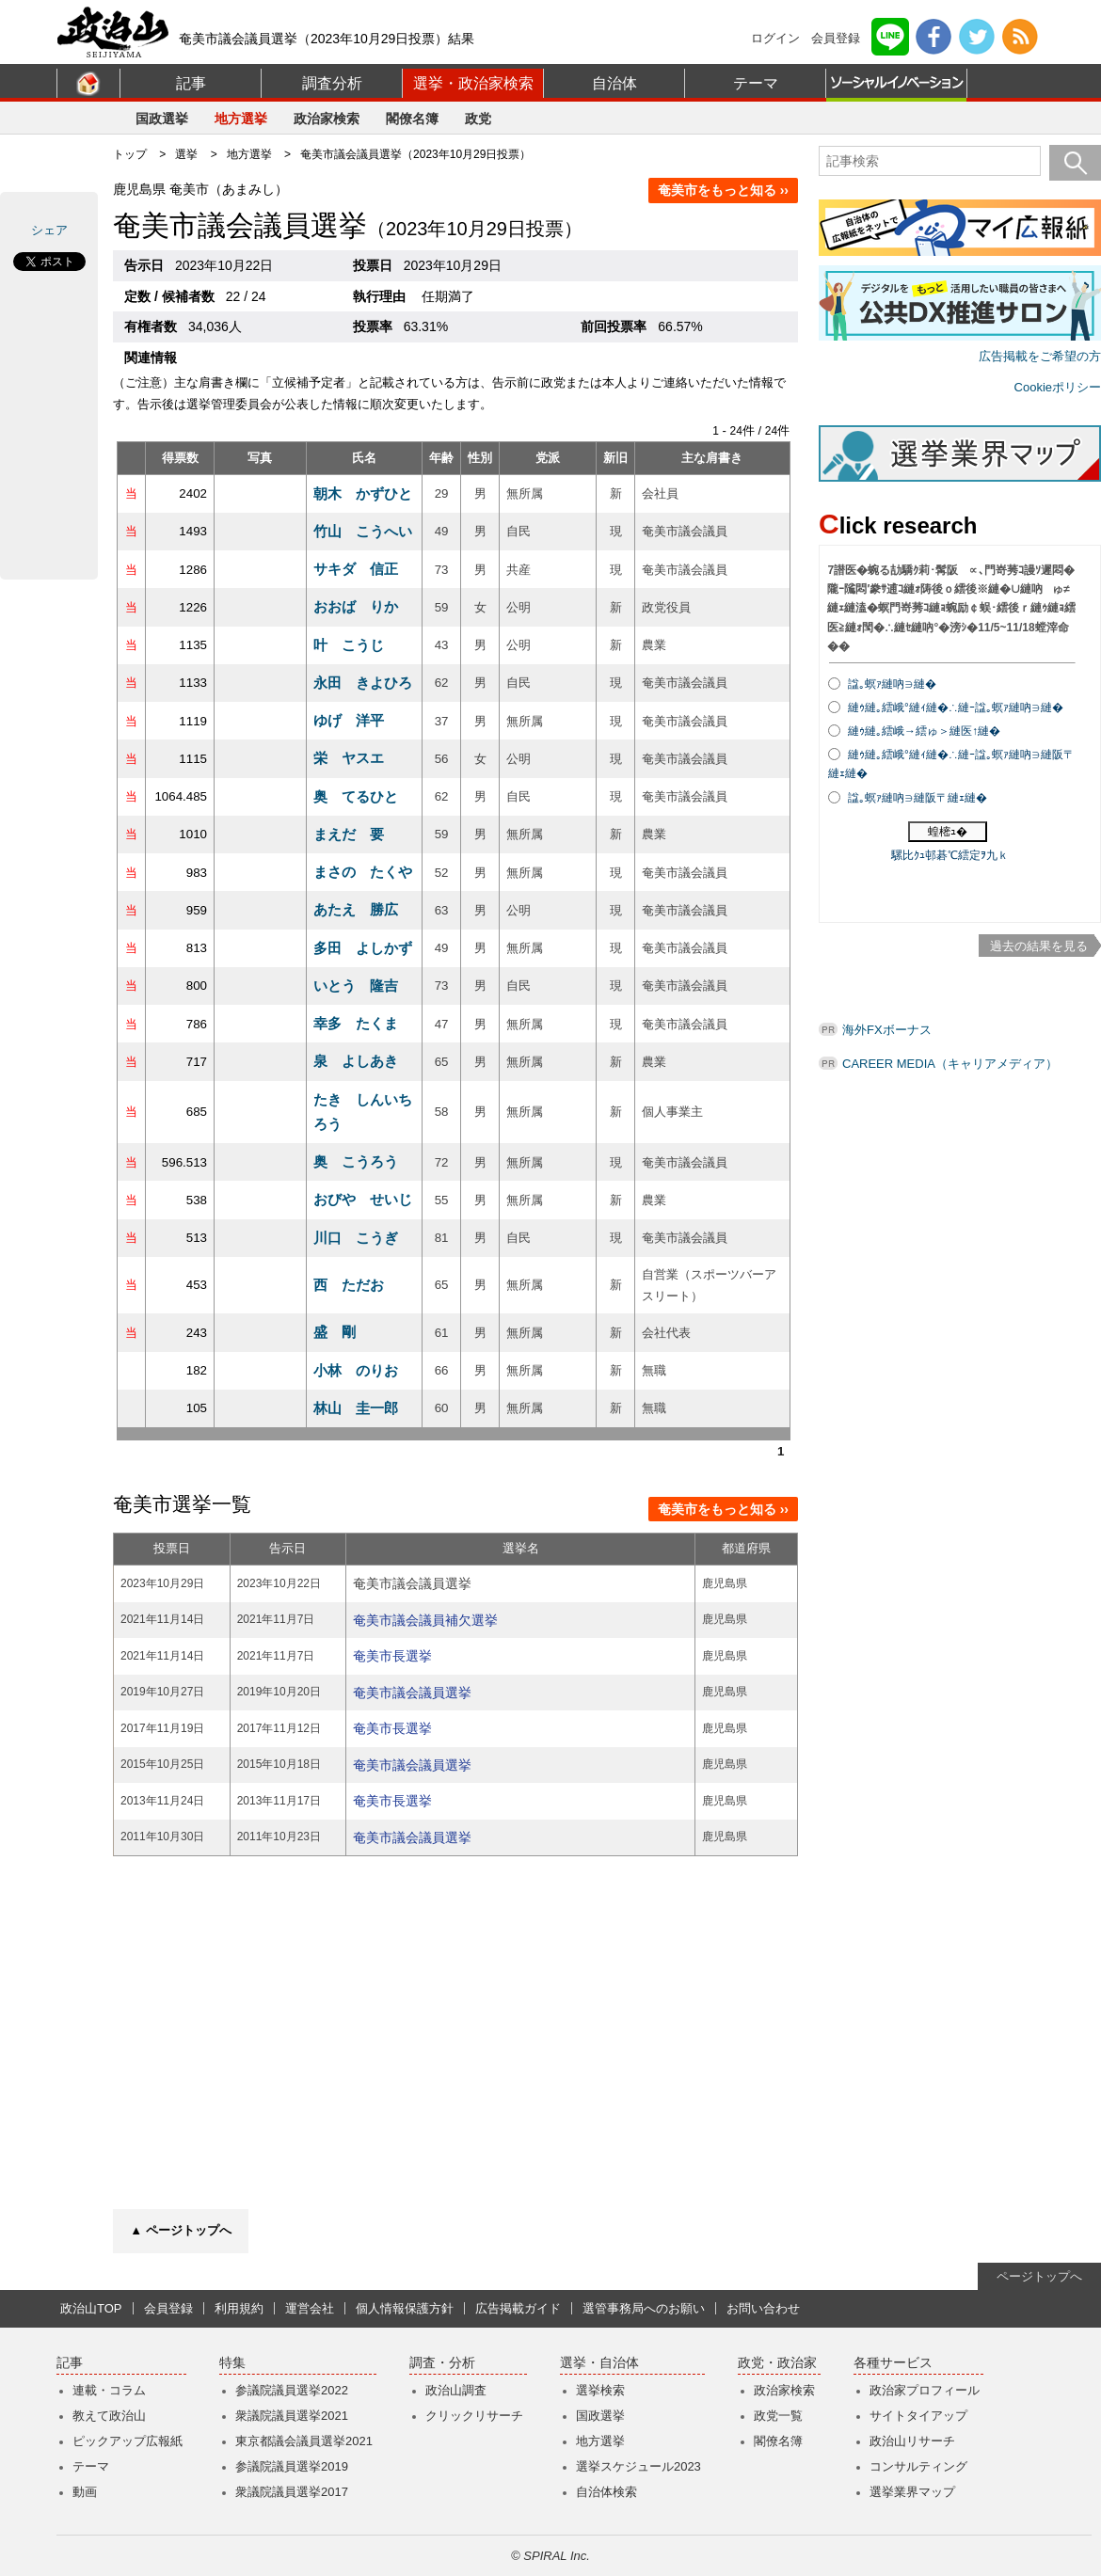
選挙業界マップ (912, 2492)
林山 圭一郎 (355, 1408)
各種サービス (893, 2363)
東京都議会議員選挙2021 (304, 2441)
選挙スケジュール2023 (638, 2466)
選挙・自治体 (599, 2363)
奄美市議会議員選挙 (412, 1692)
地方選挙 (241, 118)
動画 (84, 2492)
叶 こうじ (348, 645)
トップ (130, 154)
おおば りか (355, 606)
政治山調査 (456, 2390)
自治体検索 (606, 2492)
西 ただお (348, 1285)
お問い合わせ (763, 2308)
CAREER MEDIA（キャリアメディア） (950, 1064)
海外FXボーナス (887, 1030)
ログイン (775, 38)
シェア (49, 230)
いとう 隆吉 (355, 986)
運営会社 (309, 2308)
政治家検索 (326, 118)
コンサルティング (918, 2466)
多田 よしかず (362, 948)
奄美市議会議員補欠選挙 (425, 1620)
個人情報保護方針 (405, 2308)
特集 (232, 2363)
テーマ (755, 83)
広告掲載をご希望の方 (1040, 356)
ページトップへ (1039, 2276)
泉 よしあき (355, 1061)
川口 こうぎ (355, 1238)
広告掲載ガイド (518, 2308)
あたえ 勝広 (355, 909)
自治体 (614, 83)
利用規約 (239, 2308)
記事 (191, 83)
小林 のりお (355, 1370)
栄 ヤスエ (348, 758)
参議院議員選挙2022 (291, 2390)
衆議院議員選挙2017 (291, 2492)
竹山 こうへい (362, 531)
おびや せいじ (362, 1199)
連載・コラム (109, 2390)
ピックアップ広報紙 (127, 2441)
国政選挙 (162, 118)
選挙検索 (600, 2390)
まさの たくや (362, 872)
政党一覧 (778, 2415)
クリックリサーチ (474, 2415)
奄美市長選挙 (392, 1655)
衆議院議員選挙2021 (291, 2415)
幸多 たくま (355, 1023)
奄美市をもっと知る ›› (723, 190)
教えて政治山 (109, 2415)
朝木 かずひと (362, 493)
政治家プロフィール (925, 2390)
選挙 (186, 154)
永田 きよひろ (362, 683)
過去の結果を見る (1039, 946)
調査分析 (332, 83)
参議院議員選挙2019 (291, 2466)
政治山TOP (91, 2308)
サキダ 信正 (355, 569)
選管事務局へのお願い (643, 2308)
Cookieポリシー (1057, 387)
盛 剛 (334, 1332)
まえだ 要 (348, 834)
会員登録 (835, 38)
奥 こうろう (355, 1161)
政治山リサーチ (912, 2441)
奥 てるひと (355, 796)
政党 (478, 118)
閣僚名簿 (412, 118)
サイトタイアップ (918, 2415)
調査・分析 (442, 2363)
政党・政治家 (777, 2363)
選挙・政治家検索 (473, 83)
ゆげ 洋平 (348, 720)
